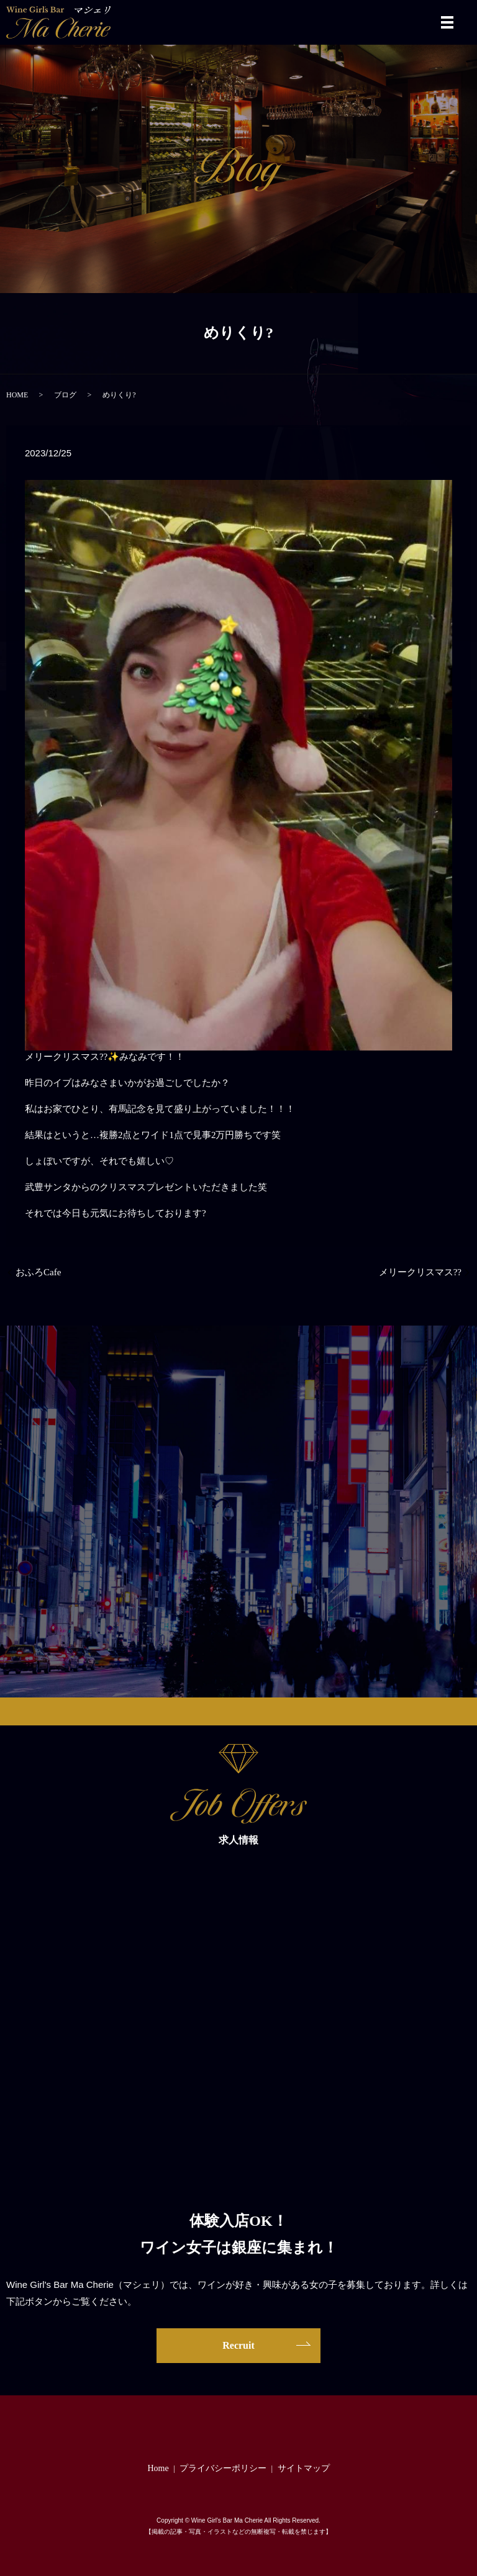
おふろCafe (38, 1272)
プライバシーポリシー (222, 2468)
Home (157, 2468)
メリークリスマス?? (420, 1272)
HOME (17, 395)
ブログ (65, 395)
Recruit (238, 2345)
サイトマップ (304, 2468)
